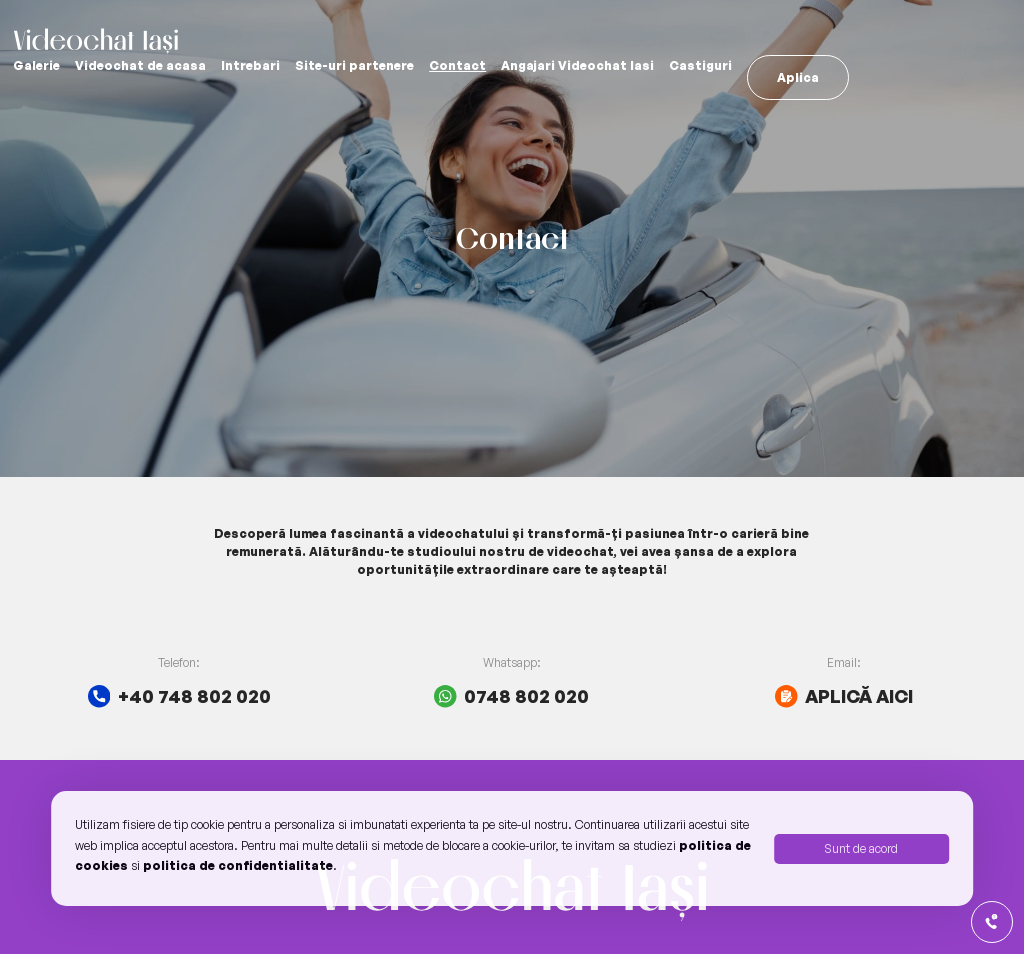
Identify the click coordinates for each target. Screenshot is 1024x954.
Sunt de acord (861, 848)
